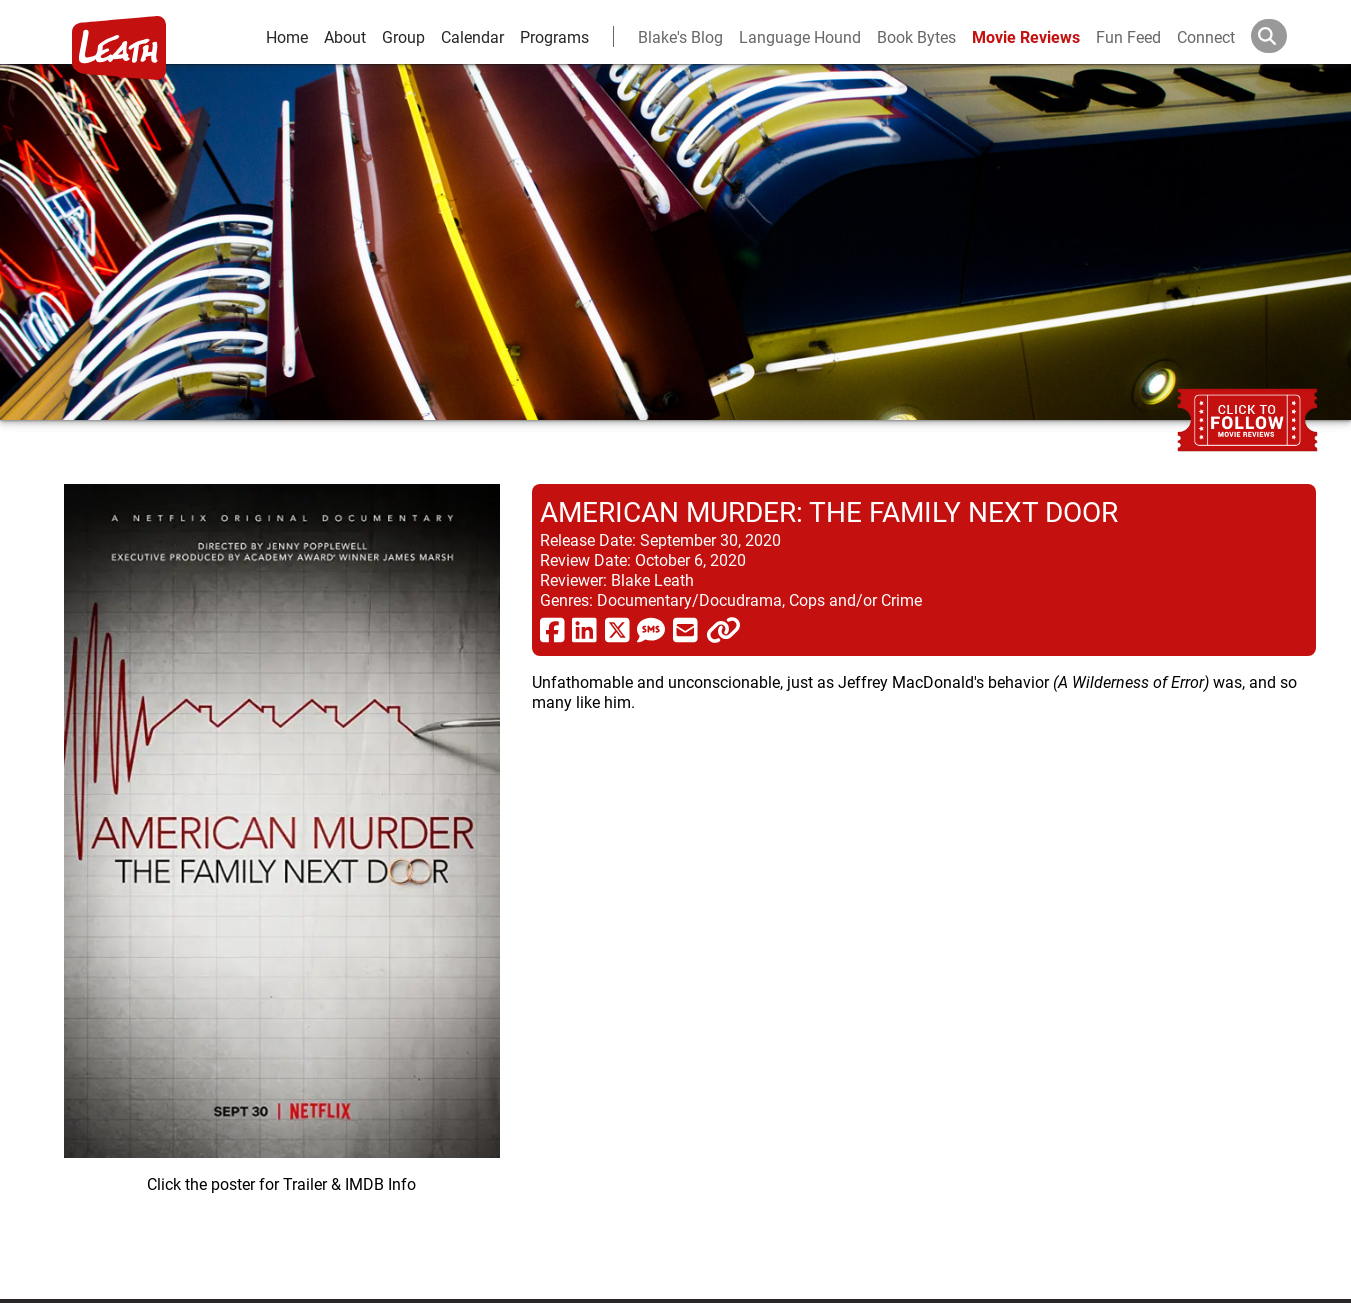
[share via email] (685, 629)
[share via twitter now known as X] (617, 629)
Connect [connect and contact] (1206, 36)
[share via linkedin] (584, 629)
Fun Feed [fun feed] (1128, 36)
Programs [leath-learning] (554, 36)
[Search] (1285, 36)
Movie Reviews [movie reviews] (1026, 36)
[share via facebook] (552, 629)
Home (287, 36)
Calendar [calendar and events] (472, 36)
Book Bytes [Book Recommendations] (916, 36)
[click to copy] (723, 629)
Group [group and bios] (403, 36)
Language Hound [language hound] (800, 36)
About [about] (345, 36)
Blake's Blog (680, 36)
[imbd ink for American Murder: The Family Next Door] (282, 875)
